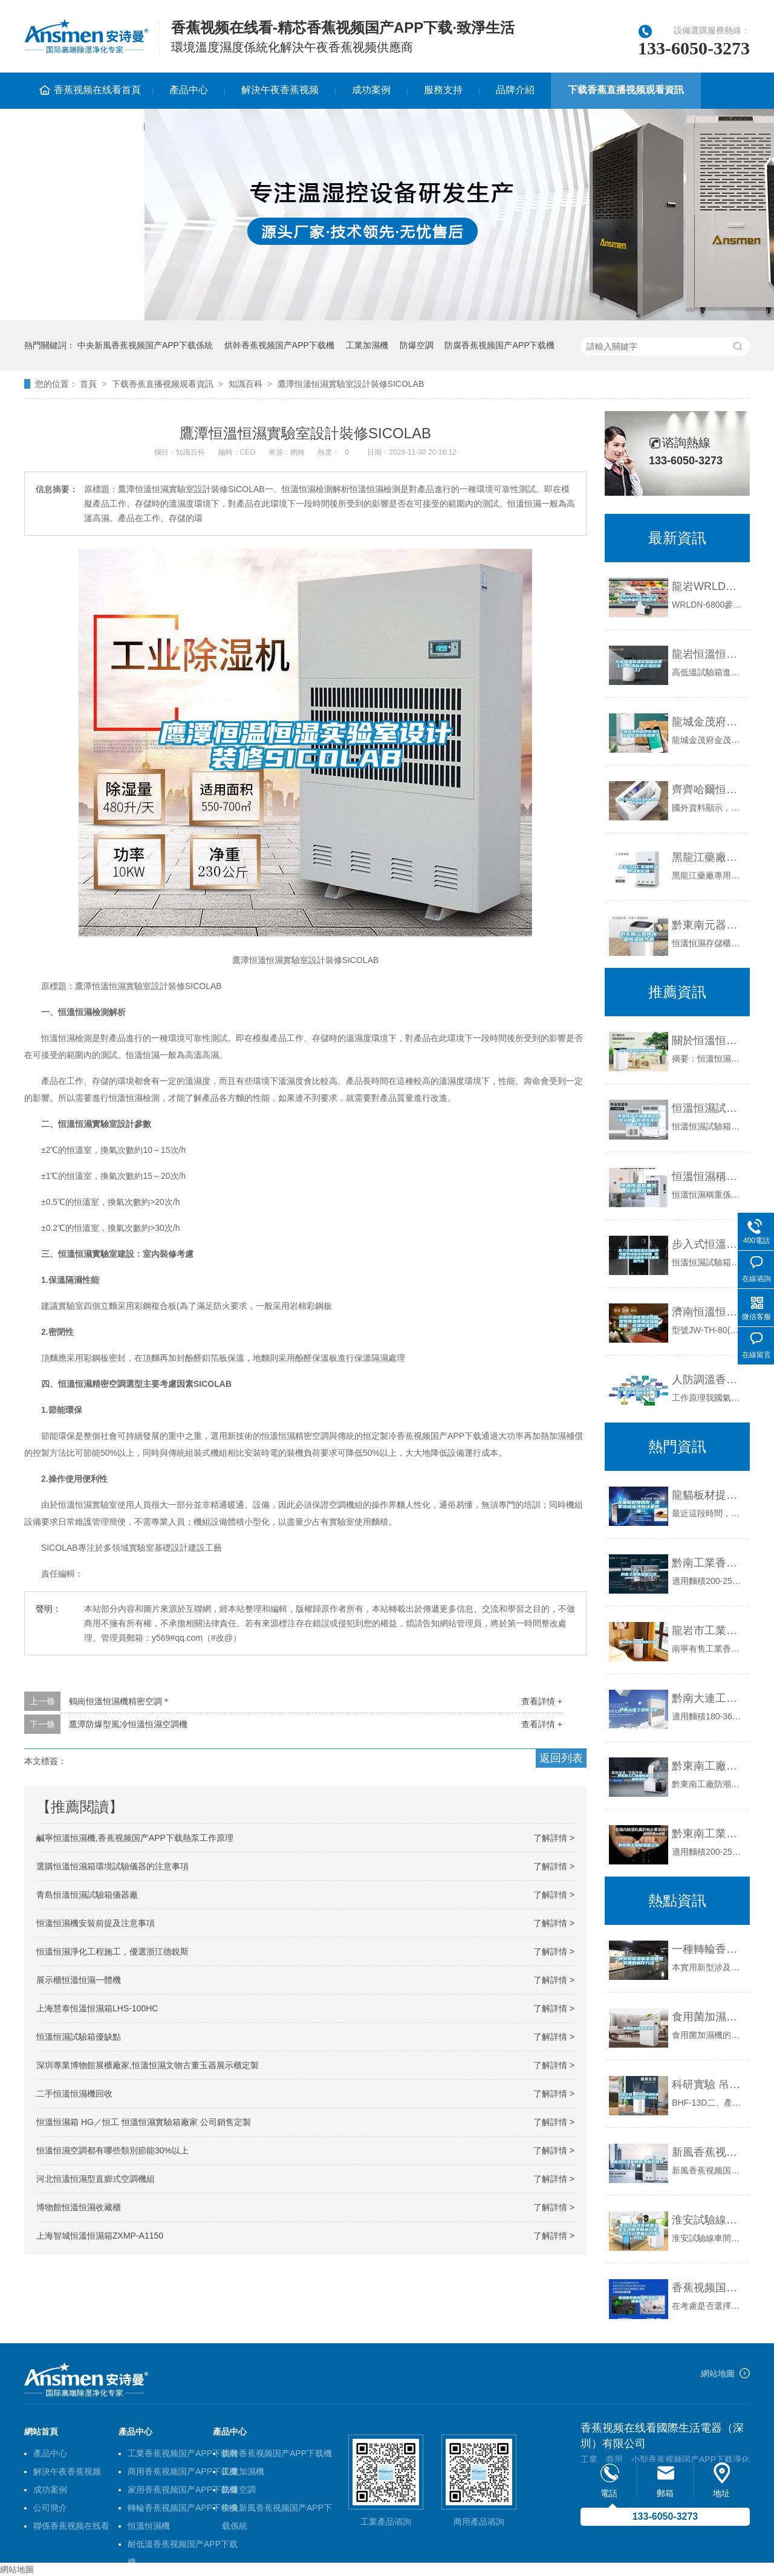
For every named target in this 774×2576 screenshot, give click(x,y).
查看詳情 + (541, 1701)
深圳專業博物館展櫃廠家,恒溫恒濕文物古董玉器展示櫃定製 (147, 2065)
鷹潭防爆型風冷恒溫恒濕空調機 (128, 1724)
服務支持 (443, 90)
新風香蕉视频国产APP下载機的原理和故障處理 (708, 2152)
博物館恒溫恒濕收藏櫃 (78, 2207)
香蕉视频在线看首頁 (97, 90)
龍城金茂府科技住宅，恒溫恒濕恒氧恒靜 (708, 722)
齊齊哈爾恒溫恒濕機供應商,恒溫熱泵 (708, 790)
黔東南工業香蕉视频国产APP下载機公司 (708, 1834)
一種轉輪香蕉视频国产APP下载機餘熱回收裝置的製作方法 (708, 1949)
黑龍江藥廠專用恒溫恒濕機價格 (708, 857)
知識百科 (245, 384)
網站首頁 (41, 2431)
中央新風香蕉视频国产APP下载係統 (145, 345)
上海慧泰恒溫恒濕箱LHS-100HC (97, 2008)
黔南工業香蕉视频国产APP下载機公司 (708, 1563)
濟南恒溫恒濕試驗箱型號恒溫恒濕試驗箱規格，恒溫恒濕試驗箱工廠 (708, 1312)
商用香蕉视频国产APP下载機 (183, 2471)
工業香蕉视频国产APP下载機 (183, 2453)
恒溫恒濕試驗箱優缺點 (78, 2037)
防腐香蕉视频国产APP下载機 (499, 345)
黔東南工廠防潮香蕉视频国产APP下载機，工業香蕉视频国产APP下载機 (708, 1766)
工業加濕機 (367, 345)
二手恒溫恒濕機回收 (74, 2093)
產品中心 (188, 90)
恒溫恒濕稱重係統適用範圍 (708, 1176)
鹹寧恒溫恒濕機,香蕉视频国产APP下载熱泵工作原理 (134, 1838)
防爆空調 (417, 345)
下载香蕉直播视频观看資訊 (626, 90)
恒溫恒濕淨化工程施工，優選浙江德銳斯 (112, 1951)
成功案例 (371, 90)
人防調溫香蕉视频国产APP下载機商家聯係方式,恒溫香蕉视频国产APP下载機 (708, 1380)
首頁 (88, 384)
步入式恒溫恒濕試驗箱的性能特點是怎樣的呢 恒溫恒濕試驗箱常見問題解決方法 (708, 1244)
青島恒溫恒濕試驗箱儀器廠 (87, 1895)
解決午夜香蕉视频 (280, 90)
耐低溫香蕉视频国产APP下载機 (183, 2546)
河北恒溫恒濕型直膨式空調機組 (95, 2179)
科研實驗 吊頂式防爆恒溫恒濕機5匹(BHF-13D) (708, 2084)
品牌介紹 (515, 90)
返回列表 (561, 1758)
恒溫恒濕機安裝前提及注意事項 (95, 1923)
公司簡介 (50, 2508)
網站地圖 (718, 2373)
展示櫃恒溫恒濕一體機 (78, 1980)
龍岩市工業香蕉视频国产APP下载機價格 (708, 1630)
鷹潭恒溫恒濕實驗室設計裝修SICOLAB (351, 384)
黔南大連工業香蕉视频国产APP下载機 (708, 1698)
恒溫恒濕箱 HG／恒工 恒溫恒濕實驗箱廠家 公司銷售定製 (143, 2122)
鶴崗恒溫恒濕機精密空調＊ (120, 1701)
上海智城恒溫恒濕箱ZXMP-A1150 (99, 2235)
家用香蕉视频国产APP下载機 (183, 2489)
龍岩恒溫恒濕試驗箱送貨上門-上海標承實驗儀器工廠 (708, 654)
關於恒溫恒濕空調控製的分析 (708, 1040)
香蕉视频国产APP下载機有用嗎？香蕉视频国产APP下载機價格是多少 (708, 2288)
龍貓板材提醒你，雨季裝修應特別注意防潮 (708, 1495)
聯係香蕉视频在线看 (84, 126)
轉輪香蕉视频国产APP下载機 (183, 2508)
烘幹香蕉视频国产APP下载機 (279, 345)
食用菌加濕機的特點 (708, 2017)
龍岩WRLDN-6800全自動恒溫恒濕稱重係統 (708, 586)
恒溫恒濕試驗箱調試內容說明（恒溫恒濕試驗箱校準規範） (708, 1108)
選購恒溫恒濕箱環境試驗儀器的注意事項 (112, 1866)
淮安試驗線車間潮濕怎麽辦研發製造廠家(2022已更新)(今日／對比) (708, 2220)
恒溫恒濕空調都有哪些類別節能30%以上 (112, 2150)
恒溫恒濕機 (149, 2526)
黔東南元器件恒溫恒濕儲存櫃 (708, 925)
